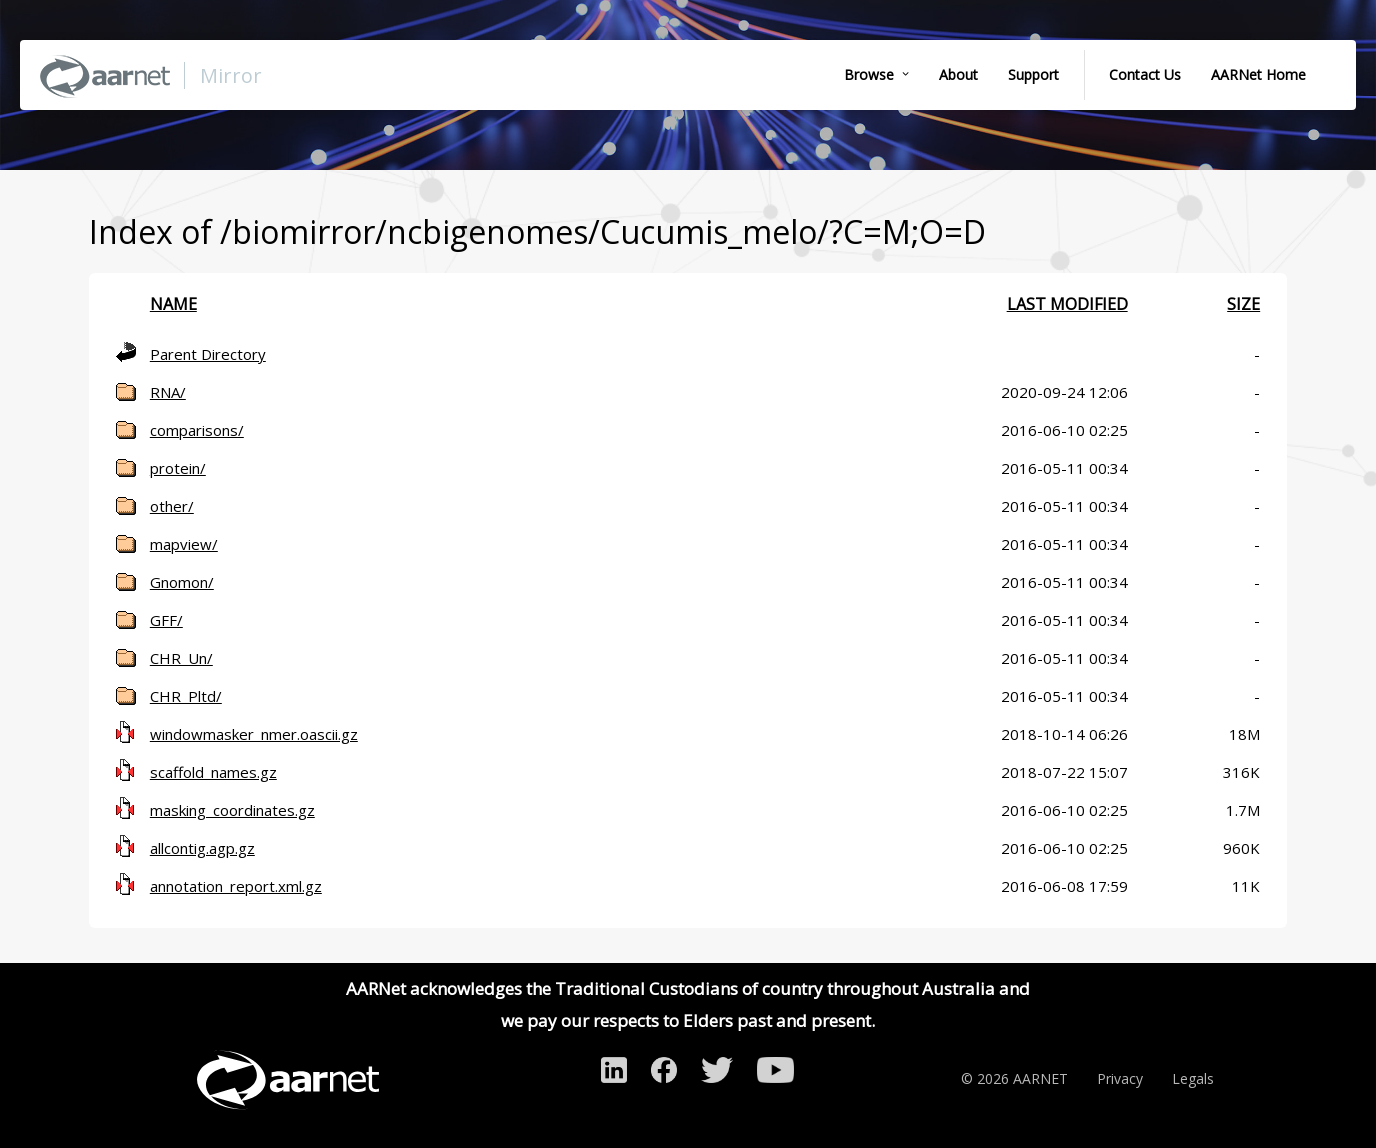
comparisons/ (197, 430)
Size (1243, 304)
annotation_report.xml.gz (236, 886)
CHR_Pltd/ (186, 696)
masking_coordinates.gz (232, 810)
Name (173, 304)
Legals (1193, 1078)
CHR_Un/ (181, 658)
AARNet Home (1258, 74)
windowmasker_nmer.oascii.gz (254, 734)
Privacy (1120, 1078)
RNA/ (168, 392)
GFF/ (166, 620)
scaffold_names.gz (213, 772)
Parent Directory (208, 354)
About (958, 74)
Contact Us (1145, 74)
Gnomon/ (182, 582)
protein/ (178, 468)
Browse (869, 74)
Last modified (1067, 304)
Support (1033, 74)
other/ (172, 506)
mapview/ (184, 544)
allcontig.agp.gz (202, 848)
